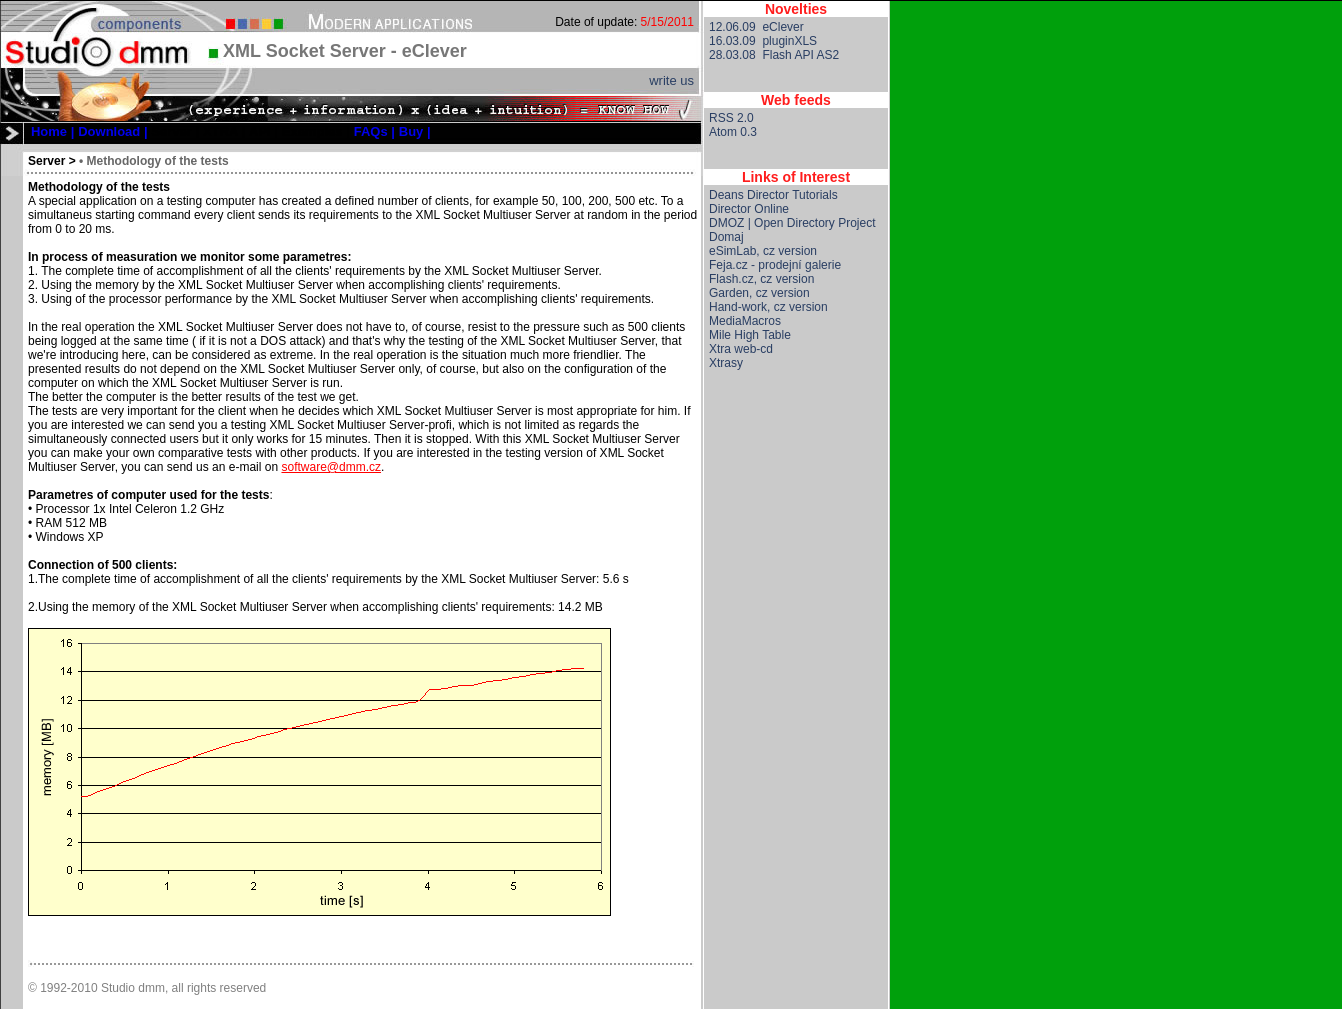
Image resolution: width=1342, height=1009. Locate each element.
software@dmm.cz (331, 467)
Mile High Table (750, 335)
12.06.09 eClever (756, 27)
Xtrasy (726, 363)
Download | (112, 131)
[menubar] (231, 131)
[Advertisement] (796, 703)
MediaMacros (745, 321)
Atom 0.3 (733, 132)
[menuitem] (52, 131)
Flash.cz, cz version (761, 279)
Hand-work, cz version (768, 307)
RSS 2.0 (731, 118)
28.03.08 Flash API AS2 (774, 55)
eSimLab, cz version (763, 251)
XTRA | (224, 131)
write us (671, 80)
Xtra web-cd (741, 349)
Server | (175, 131)
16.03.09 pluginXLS (763, 41)
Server (46, 161)
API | (263, 131)
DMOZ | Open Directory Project (792, 223)
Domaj (726, 237)
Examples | (316, 131)
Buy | (415, 131)
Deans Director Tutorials (773, 195)
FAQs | (374, 131)
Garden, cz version (759, 293)
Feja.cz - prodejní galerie (775, 265)
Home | (52, 131)
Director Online (749, 209)
